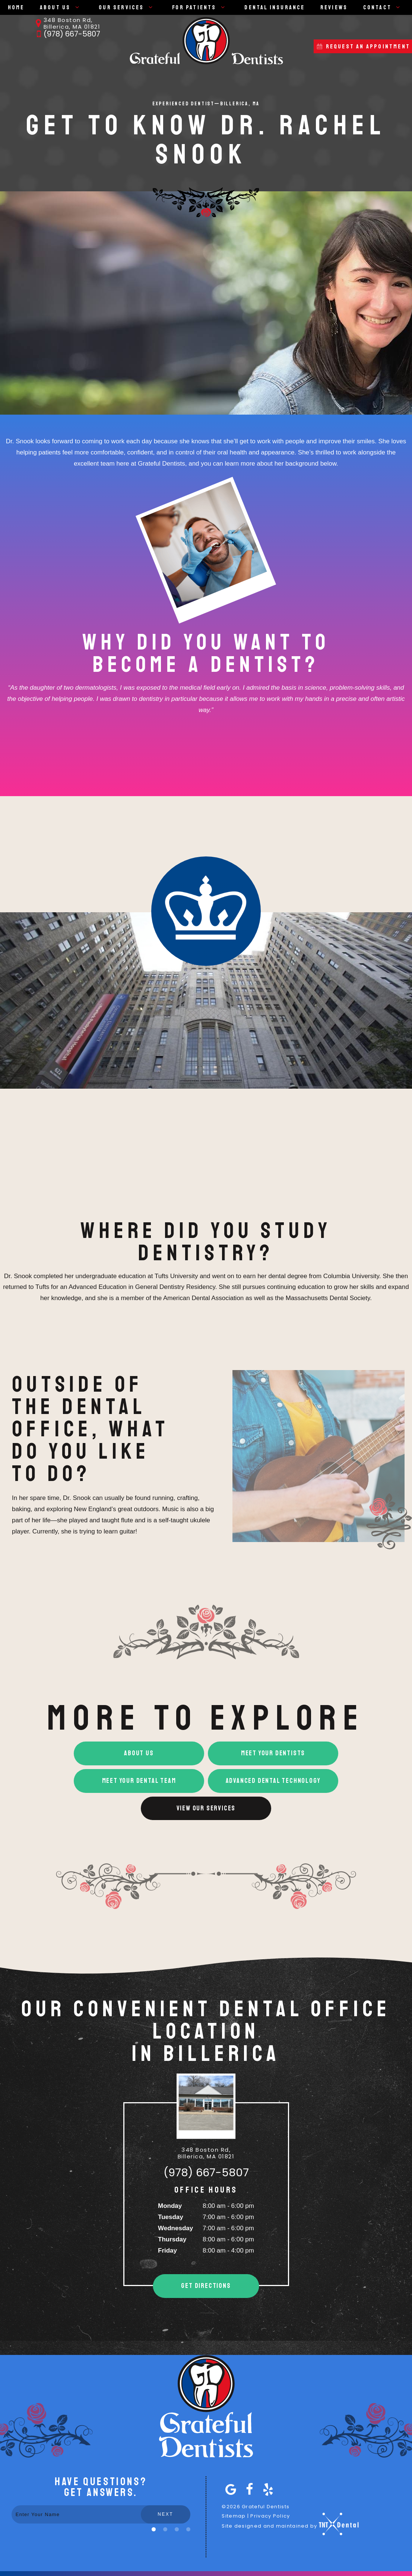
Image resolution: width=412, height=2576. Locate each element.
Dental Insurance (274, 7)
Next (165, 2514)
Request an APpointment (363, 46)
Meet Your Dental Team (139, 1781)
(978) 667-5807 (66, 34)
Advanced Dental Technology (273, 1781)
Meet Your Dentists (273, 1753)
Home (16, 7)
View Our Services (206, 1808)
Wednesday (175, 2228)
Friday (167, 2250)
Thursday (172, 2239)
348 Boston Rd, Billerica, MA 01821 (66, 23)
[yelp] (266, 2489)
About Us (61, 7)
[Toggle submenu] (76, 7)
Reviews (334, 7)
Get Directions (206, 2286)
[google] (229, 2489)
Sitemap (233, 2515)
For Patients (200, 7)
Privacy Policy (270, 2515)
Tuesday (170, 2217)
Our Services (128, 7)
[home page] (206, 40)
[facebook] (247, 2489)
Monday (170, 2205)
